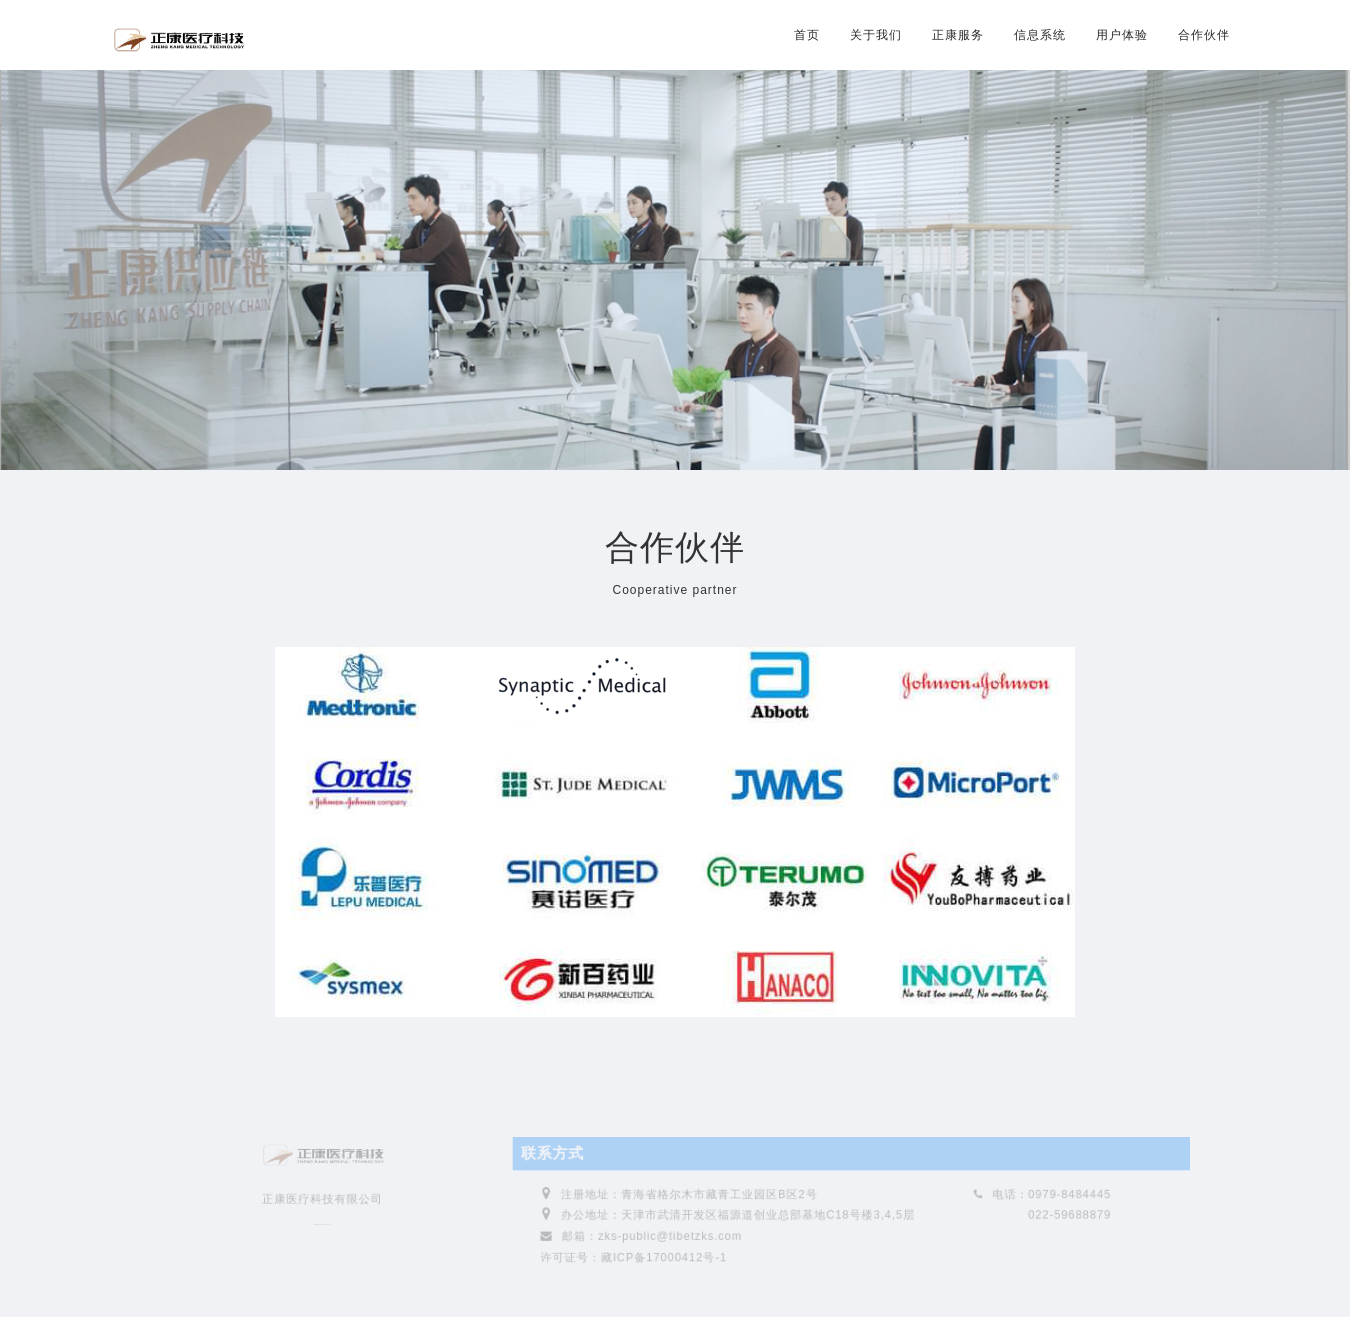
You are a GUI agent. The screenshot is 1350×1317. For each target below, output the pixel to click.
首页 (807, 35)
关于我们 (876, 35)
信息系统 (1040, 35)
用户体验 (1122, 35)
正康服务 (958, 35)
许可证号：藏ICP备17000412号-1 (634, 1261)
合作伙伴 (1204, 35)
